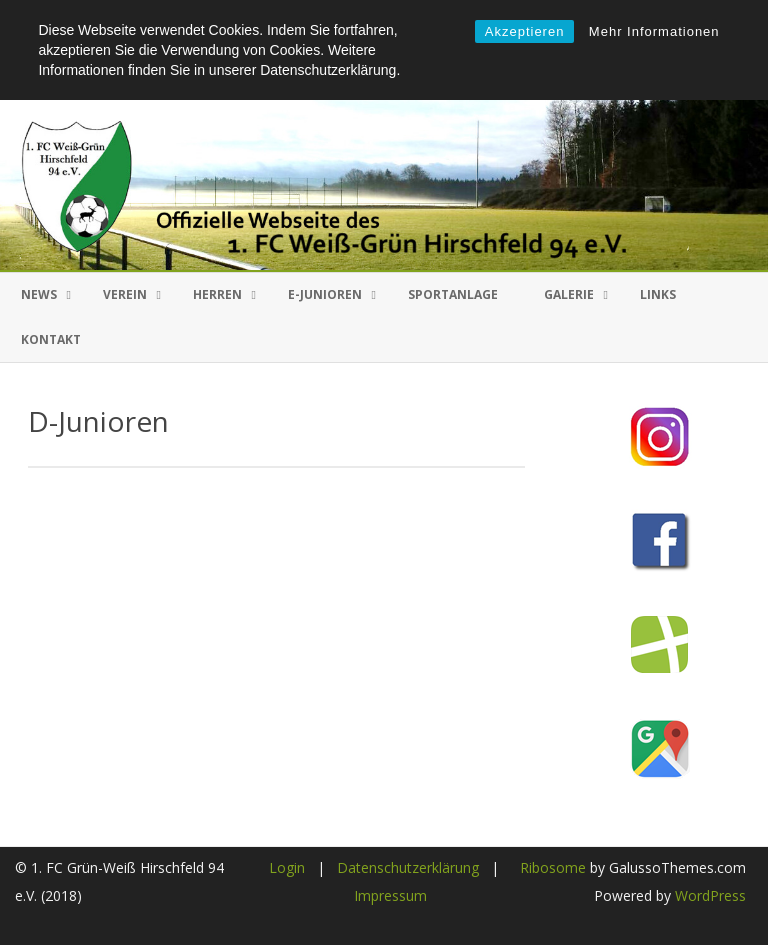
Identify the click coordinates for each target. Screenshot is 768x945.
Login (287, 867)
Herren (217, 294)
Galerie (569, 294)
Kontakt (51, 339)
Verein (125, 294)
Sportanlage (453, 294)
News (39, 294)
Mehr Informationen (654, 31)
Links (658, 294)
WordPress (708, 895)
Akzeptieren (525, 31)
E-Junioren (325, 294)
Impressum (390, 895)
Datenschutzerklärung (408, 867)
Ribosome (553, 867)
